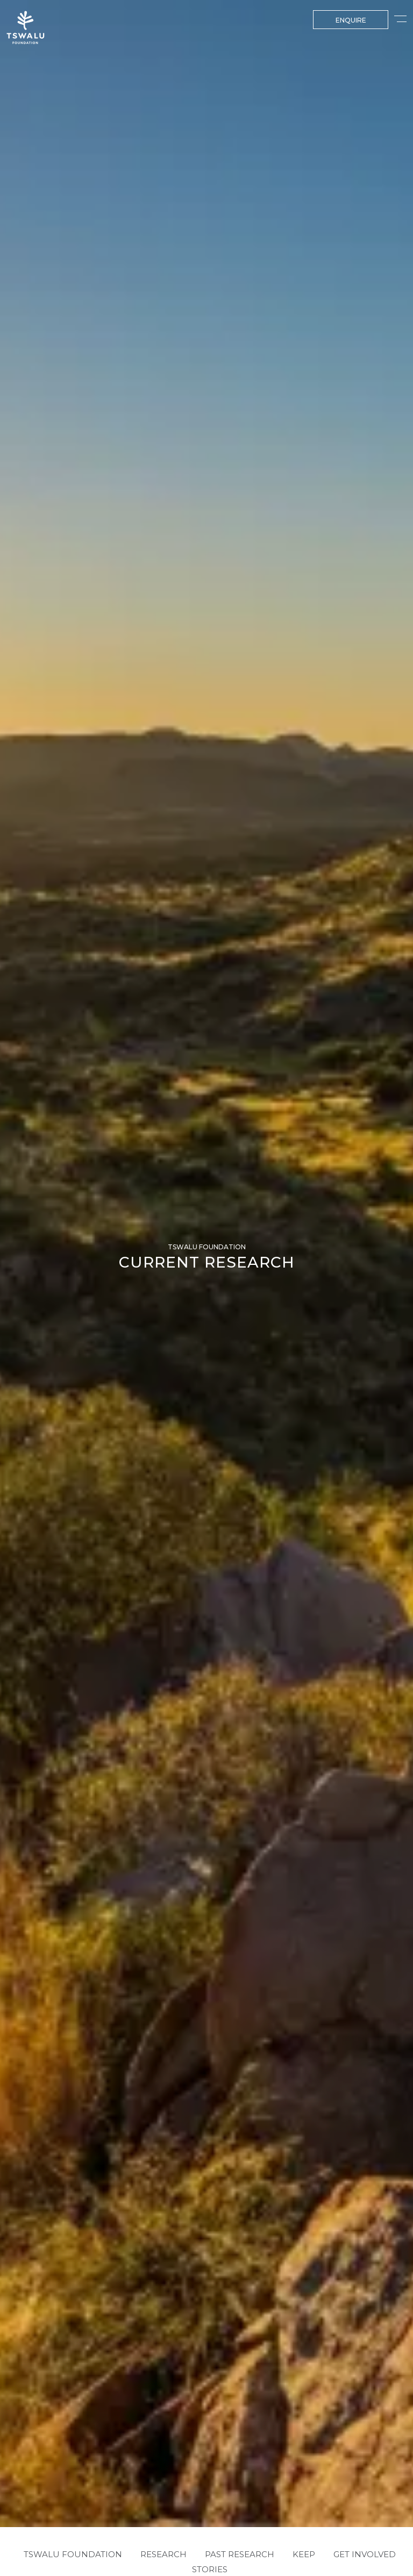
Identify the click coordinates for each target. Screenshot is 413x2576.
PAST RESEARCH (239, 2553)
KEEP (304, 2553)
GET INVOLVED (364, 2553)
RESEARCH (163, 2553)
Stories (209, 2566)
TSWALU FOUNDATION (73, 2553)
